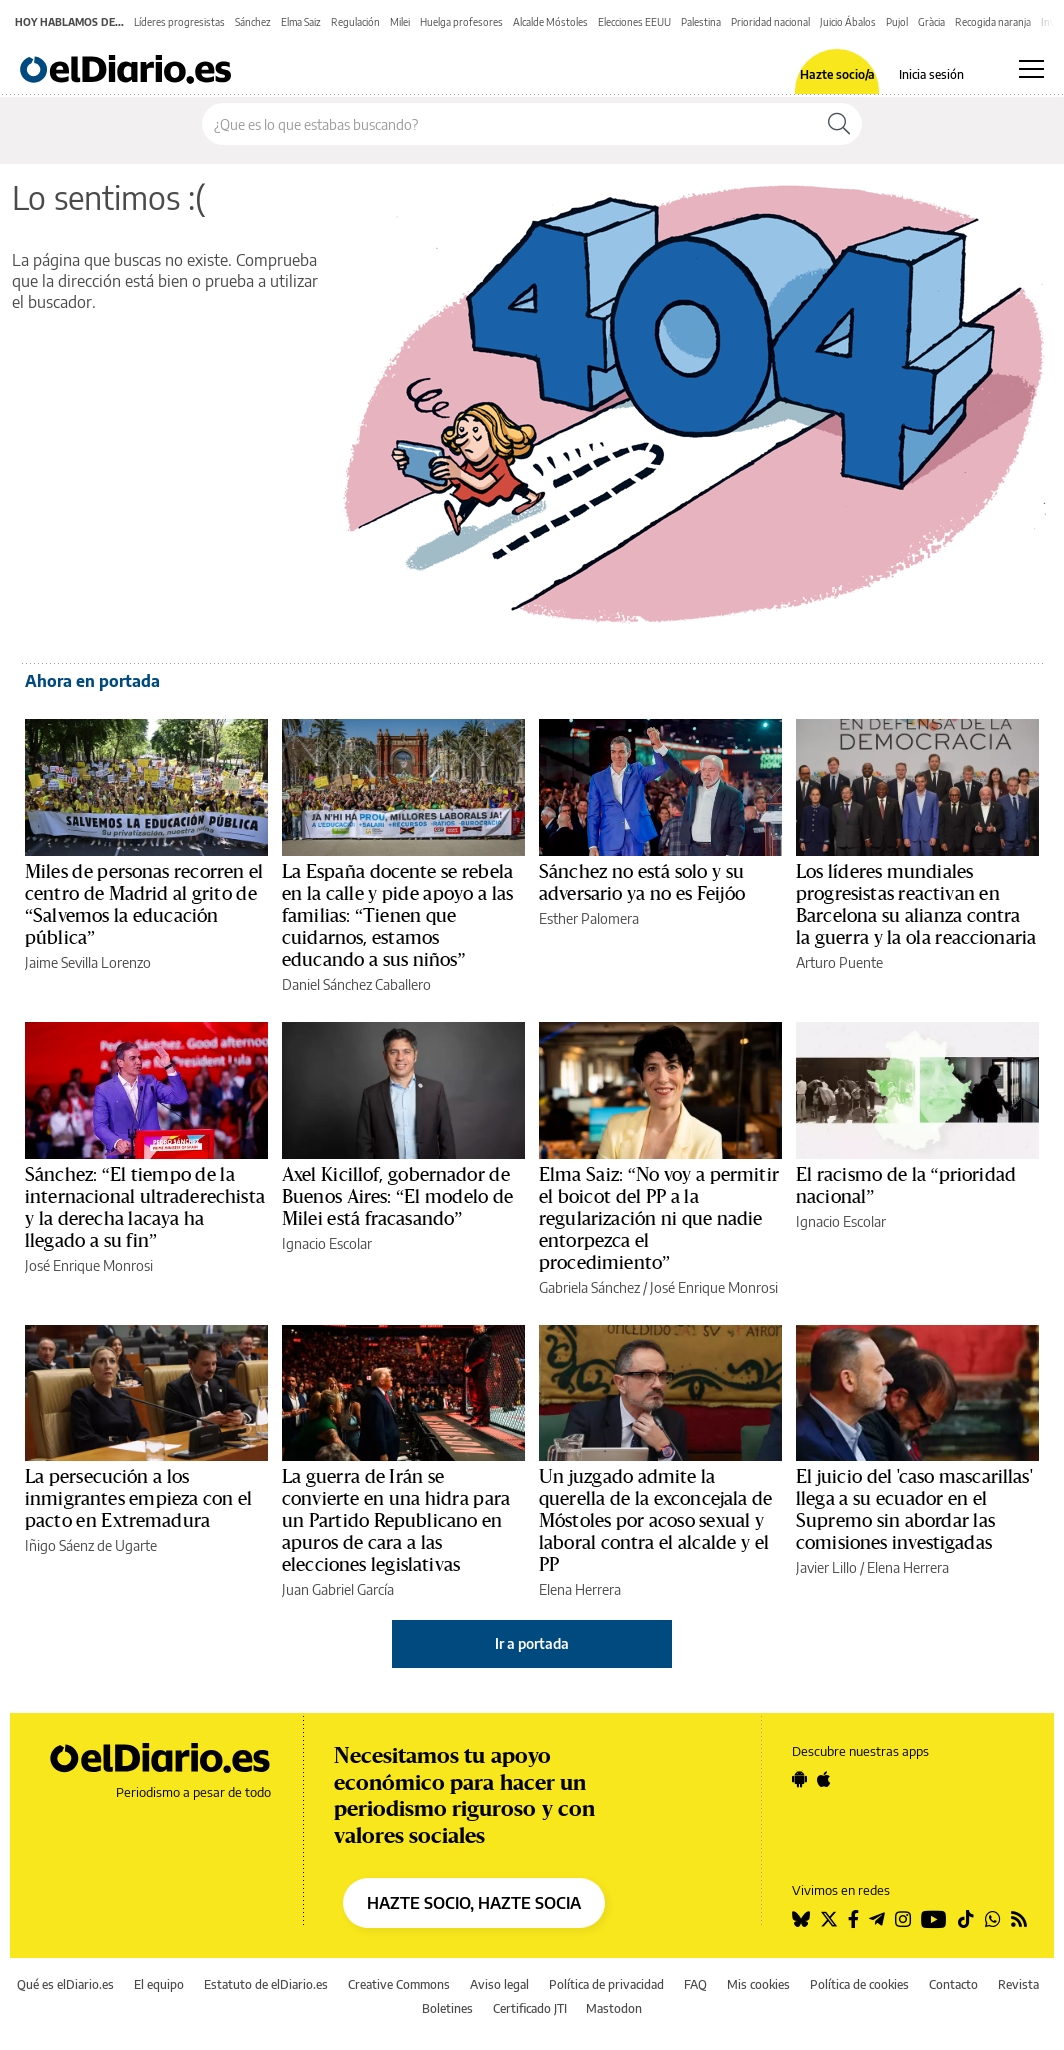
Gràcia (931, 22)
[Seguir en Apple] (824, 1779)
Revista (1018, 1984)
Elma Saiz (301, 22)
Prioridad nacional (770, 22)
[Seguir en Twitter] (829, 1919)
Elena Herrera (580, 1589)
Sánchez (253, 22)
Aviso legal (499, 1984)
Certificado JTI (530, 2008)
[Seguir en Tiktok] (966, 1919)
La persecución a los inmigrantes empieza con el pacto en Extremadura (138, 1499)
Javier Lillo (826, 1567)
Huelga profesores (461, 22)
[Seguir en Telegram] (877, 1919)
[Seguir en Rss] (1019, 1919)
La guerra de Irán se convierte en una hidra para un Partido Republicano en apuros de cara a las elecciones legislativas (396, 1521)
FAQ (695, 1984)
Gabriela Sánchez (589, 1287)
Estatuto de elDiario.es (266, 1984)
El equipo (159, 1984)
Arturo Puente (839, 962)
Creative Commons (399, 1984)
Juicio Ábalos (848, 22)
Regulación (355, 22)
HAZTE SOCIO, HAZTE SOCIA (474, 1903)
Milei (400, 22)
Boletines (447, 2008)
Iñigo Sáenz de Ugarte (91, 1545)
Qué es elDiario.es (65, 1984)
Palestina (701, 22)
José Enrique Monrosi (89, 1265)
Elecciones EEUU (634, 22)
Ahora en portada (92, 681)
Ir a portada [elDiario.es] (532, 1643)
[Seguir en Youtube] (934, 1919)
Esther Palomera (589, 918)
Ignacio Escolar (327, 1243)
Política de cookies (859, 1984)
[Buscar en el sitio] (509, 124)
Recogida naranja (993, 22)
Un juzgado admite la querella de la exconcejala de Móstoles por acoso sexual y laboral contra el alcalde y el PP (655, 1521)
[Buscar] (839, 124)
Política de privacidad (606, 1984)
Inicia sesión (931, 75)
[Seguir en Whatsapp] (993, 1919)
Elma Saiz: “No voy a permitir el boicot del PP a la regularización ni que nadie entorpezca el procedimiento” (659, 1219)
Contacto (953, 1984)
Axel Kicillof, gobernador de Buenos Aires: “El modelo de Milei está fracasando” (397, 1197)
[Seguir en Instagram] (903, 1919)
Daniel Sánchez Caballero (356, 984)
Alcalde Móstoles (550, 22)
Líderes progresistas (179, 22)
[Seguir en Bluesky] (801, 1919)
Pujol (897, 22)
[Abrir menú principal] (1031, 69)
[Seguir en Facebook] (853, 1919)
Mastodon (614, 2008)
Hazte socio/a (837, 75)
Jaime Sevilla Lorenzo (88, 962)
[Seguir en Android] (799, 1779)
